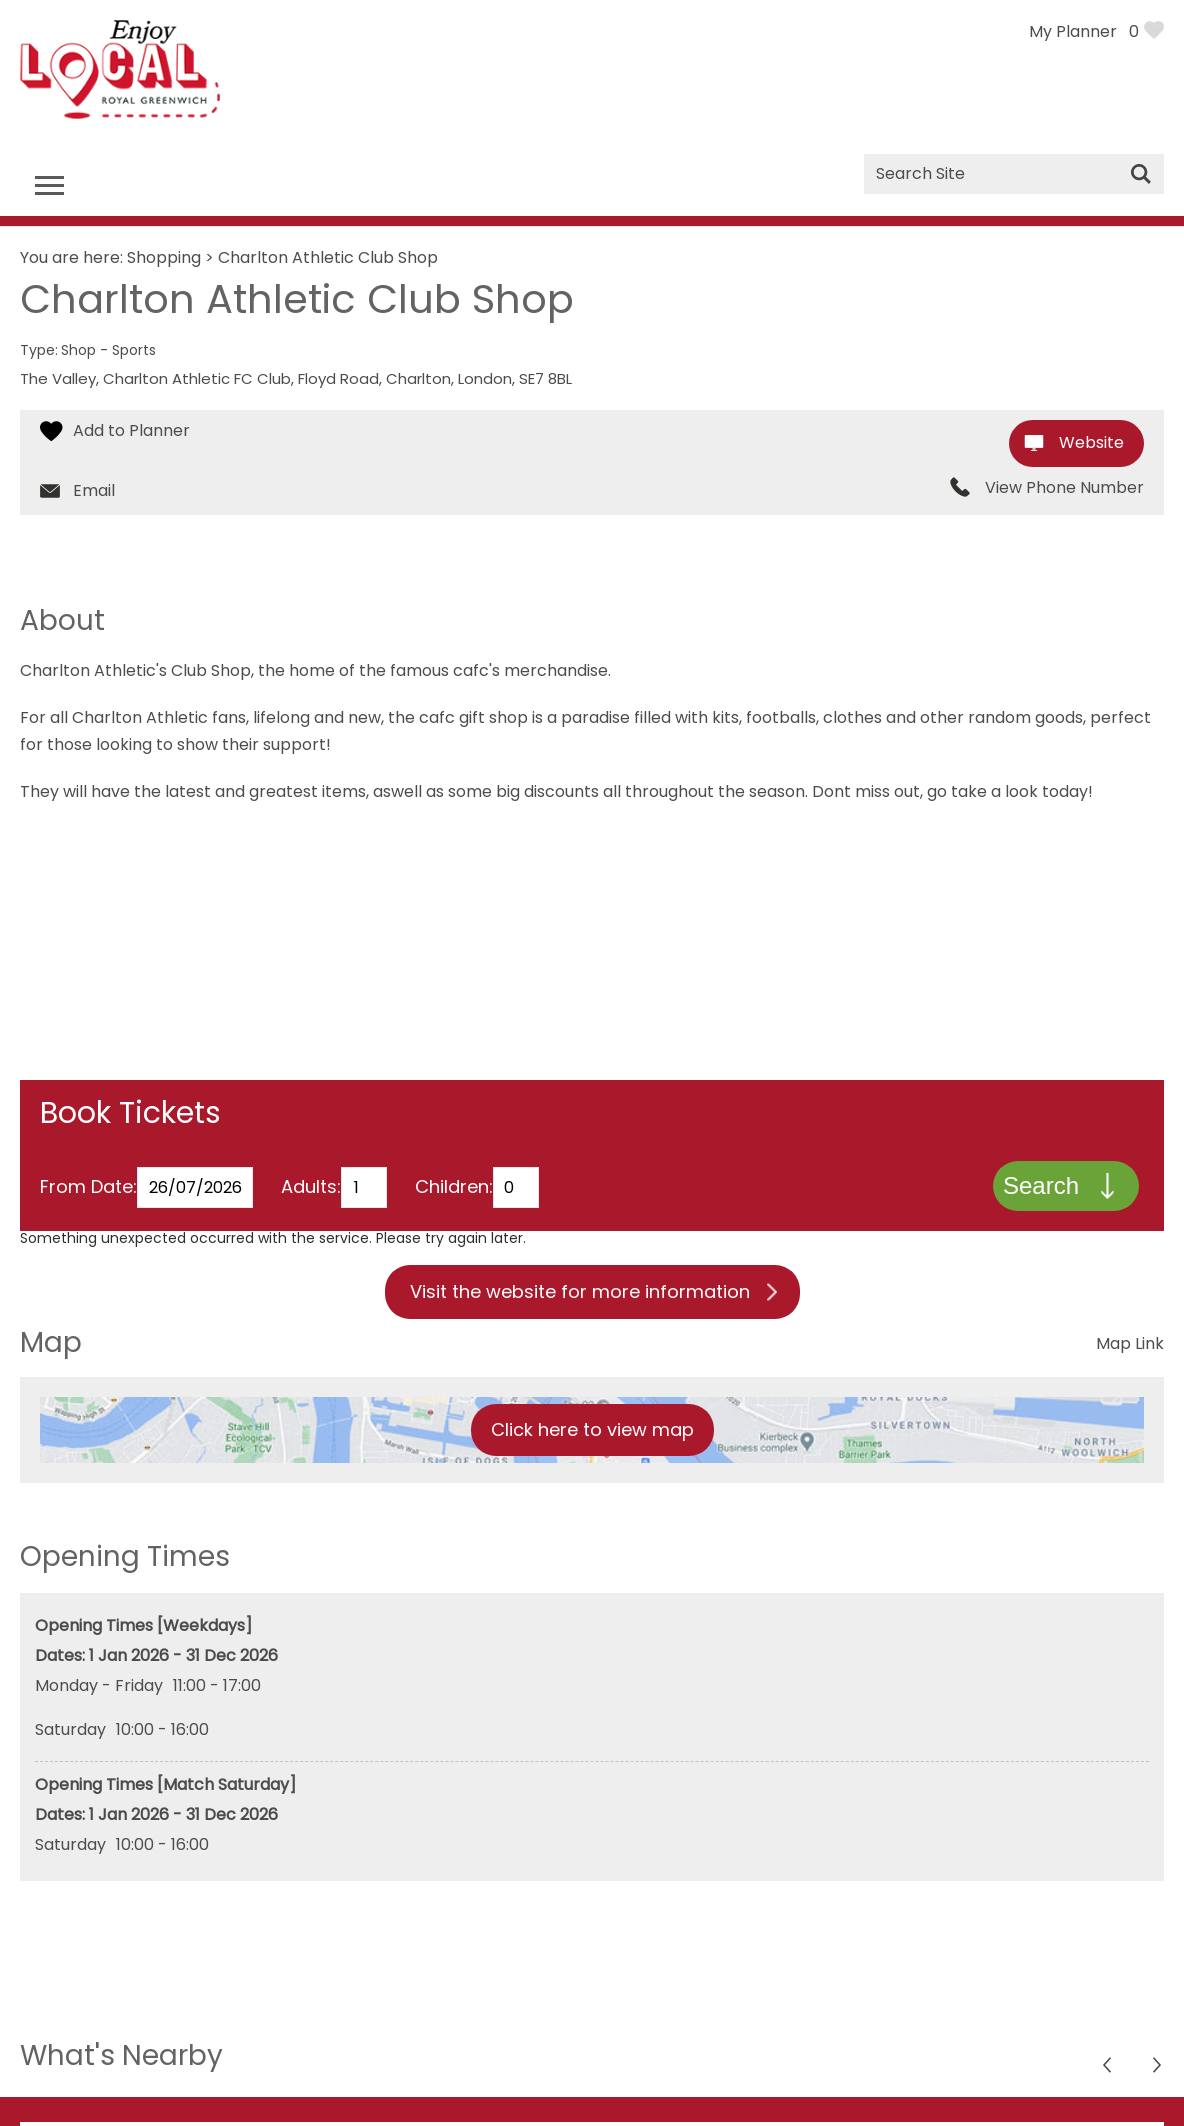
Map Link (1130, 1349)
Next (1108, 2073)
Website (1091, 442)
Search (1038, 1188)
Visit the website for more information (580, 1297)
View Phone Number (1064, 488)
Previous (1158, 2073)
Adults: (311, 1192)
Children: (454, 1192)
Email (94, 490)
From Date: (88, 1192)
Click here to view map (592, 1435)
